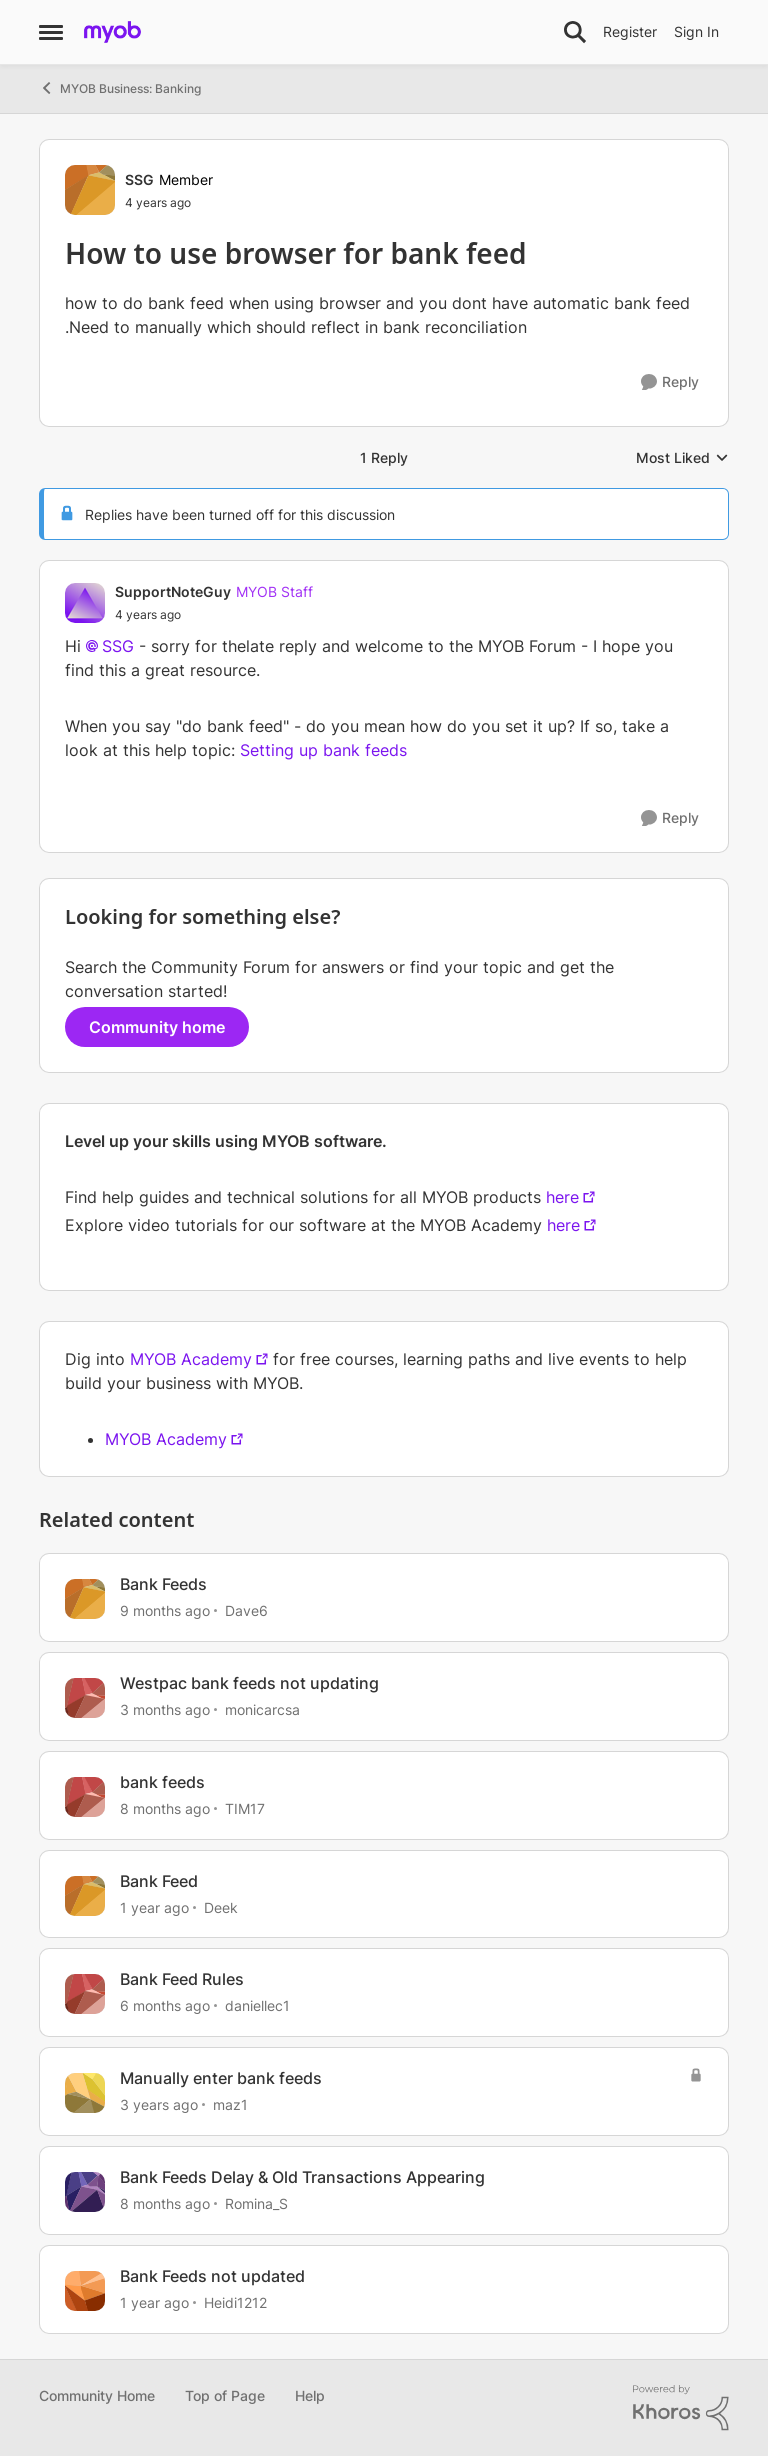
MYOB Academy (191, 1359)
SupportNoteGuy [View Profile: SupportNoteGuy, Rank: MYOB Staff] (173, 591)
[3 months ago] (165, 1709)
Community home (157, 1027)
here (562, 1197)
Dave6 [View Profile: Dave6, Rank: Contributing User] (246, 1610)
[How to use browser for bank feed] (214, 615)
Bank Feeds (163, 1584)
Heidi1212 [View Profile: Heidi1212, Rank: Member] (235, 2302)
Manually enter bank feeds (221, 2078)
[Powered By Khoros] (681, 2408)
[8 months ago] (165, 1808)
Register (630, 31)
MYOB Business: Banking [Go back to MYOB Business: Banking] (120, 88)
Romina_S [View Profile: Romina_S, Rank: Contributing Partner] (256, 2203)
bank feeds (162, 1782)
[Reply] (670, 382)
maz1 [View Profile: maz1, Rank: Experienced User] (230, 2104)
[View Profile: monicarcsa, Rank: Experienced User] (85, 1698)
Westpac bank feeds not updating (249, 1683)
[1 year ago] (154, 1906)
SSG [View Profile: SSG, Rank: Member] (139, 179)
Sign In (696, 31)
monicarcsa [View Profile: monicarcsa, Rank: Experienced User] (262, 1709)
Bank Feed (159, 1881)
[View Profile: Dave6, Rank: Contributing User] (85, 1599)
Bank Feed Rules (182, 1979)
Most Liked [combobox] (682, 458)
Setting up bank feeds (323, 750)
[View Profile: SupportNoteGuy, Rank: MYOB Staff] (85, 603)
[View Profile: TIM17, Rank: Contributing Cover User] (85, 1797)
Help (310, 2395)
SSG (118, 646)
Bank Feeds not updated (212, 2276)
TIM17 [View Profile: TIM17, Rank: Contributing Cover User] (245, 1808)
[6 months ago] (165, 2005)
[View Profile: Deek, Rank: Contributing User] (85, 1896)
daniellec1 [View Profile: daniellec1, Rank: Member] (257, 2005)
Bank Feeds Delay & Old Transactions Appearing (302, 2177)
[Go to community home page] (112, 32)
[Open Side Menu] (51, 32)
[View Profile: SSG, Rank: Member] (90, 190)
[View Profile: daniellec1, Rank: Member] (85, 1994)
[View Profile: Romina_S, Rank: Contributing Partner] (85, 2192)
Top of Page (225, 2395)
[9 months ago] (165, 1610)
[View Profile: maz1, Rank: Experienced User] (85, 2093)
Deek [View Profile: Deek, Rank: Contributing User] (221, 1906)
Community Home (97, 2395)
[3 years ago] (159, 2104)
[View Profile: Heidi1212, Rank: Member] (85, 2291)
